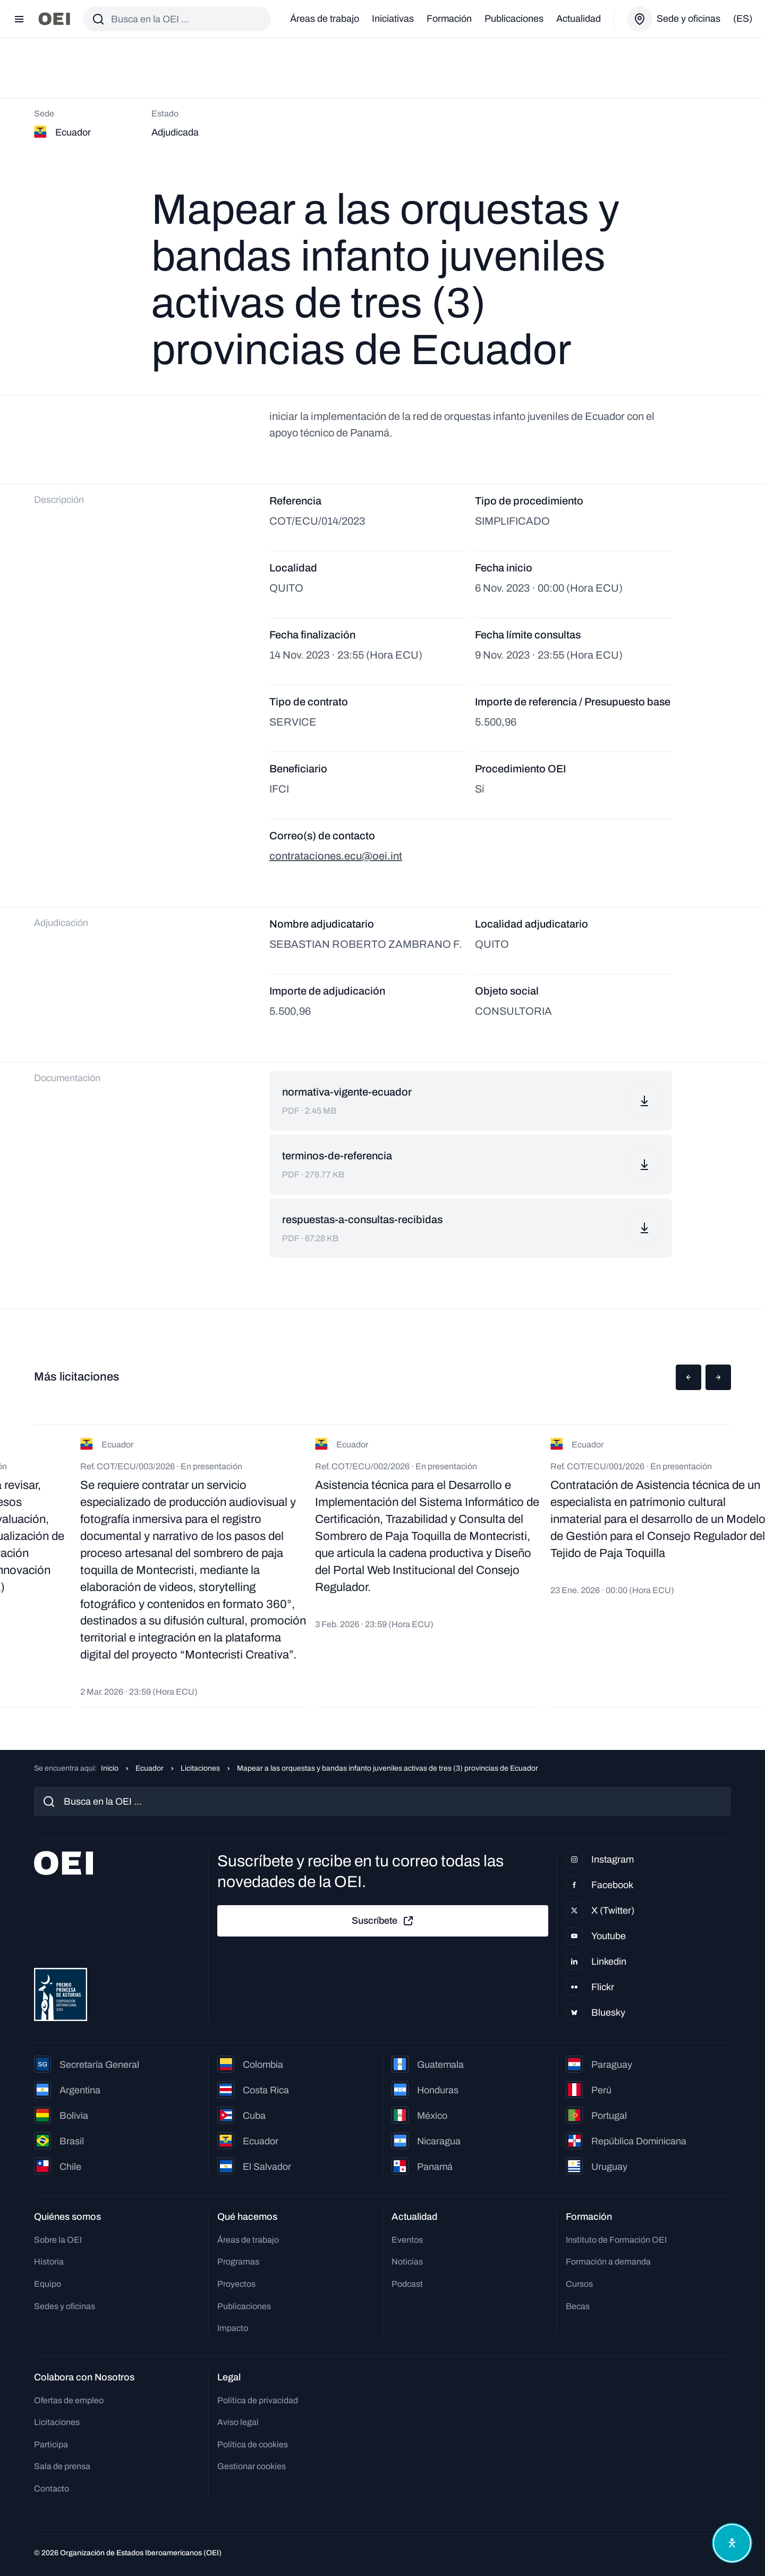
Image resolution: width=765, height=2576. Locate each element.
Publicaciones (513, 18)
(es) (742, 18)
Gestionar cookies (251, 2466)
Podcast (407, 2283)
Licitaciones (200, 1768)
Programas (238, 2261)
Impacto (232, 2328)
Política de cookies (252, 2444)
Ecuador (149, 1768)
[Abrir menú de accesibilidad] (732, 2543)
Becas (578, 2306)
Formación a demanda (608, 2261)
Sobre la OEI (58, 2239)
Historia (49, 2261)
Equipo (47, 2283)
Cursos (579, 2283)
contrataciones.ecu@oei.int (335, 856)
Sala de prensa (62, 2466)
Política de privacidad (257, 2400)
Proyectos (236, 2283)
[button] (688, 1377)
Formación (449, 18)
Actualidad (578, 18)
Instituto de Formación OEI (616, 2239)
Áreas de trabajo (324, 18)
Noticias (407, 2261)
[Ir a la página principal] (54, 19)
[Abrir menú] (19, 19)
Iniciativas (393, 18)
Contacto (51, 2488)
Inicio (109, 1768)
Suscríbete (383, 1921)
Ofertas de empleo (69, 2400)
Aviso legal (238, 2422)
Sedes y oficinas (64, 2306)
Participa (51, 2444)
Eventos (407, 2239)
